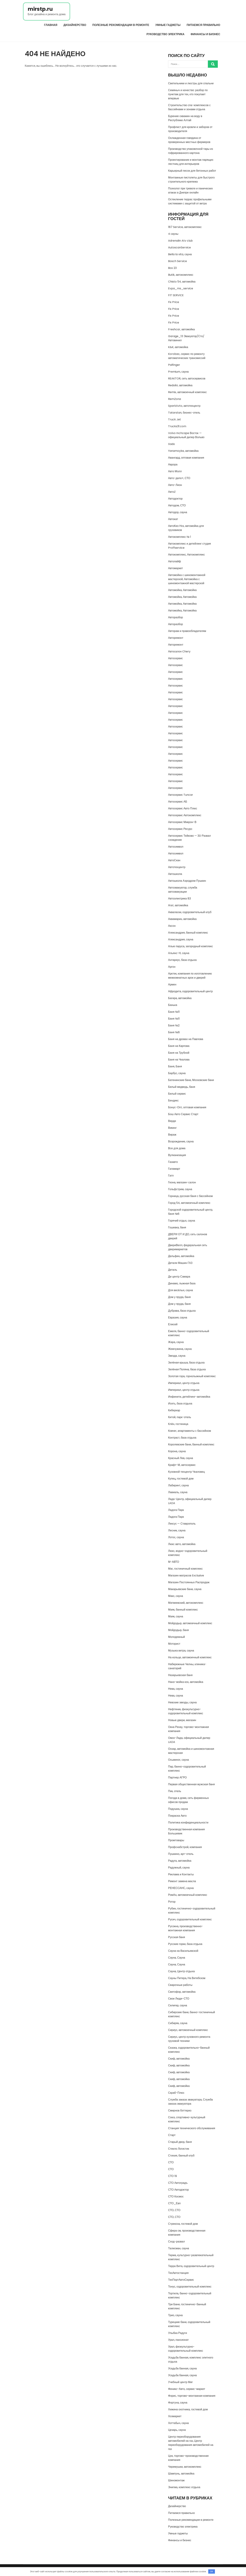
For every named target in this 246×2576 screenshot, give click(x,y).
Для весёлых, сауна (180, 1290)
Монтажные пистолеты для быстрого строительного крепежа (191, 180)
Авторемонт (175, 638)
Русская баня (176, 1937)
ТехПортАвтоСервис (181, 2280)
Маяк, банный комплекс (183, 1610)
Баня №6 (174, 1032)
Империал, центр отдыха (183, 1383)
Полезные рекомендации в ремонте (120, 25)
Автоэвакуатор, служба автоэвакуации (182, 890)
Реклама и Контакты (181, 1874)
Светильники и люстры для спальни (191, 83)
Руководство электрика (165, 34)
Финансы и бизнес (205, 34)
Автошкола (175, 874)
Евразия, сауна (177, 1317)
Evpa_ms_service (180, 288)
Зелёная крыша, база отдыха (186, 1363)
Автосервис (175, 658)
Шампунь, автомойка (181, 2474)
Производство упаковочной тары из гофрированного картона (190, 151)
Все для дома (176, 1148)
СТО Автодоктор (178, 2190)
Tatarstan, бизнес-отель (184, 413)
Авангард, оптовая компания (186, 458)
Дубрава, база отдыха (182, 1311)
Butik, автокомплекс (180, 275)
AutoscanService (179, 247)
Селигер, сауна (177, 2005)
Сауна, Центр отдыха (181, 1971)
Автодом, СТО (177, 505)
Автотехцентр (176, 867)
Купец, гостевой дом (181, 1479)
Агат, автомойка (178, 905)
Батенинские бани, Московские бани (191, 1080)
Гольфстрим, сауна (180, 1189)
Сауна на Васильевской (183, 1951)
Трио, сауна (175, 2315)
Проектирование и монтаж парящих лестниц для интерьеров (190, 162)
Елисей (172, 1324)
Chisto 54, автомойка (181, 282)
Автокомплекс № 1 (179, 537)
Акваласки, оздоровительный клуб (189, 912)
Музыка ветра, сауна (181, 1651)
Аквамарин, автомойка (182, 919)
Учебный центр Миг (180, 2382)
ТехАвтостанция (178, 2273)
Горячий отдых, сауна (181, 1221)
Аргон (171, 967)
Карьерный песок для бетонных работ (192, 171)
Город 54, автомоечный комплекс (189, 1203)
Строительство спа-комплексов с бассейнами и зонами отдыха (189, 107)
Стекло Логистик (178, 2149)
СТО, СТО (174, 2210)
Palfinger (174, 365)
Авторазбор (175, 617)
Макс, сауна (175, 1596)
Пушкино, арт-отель (181, 1854)
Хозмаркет (174, 2416)
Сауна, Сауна (176, 1958)
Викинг (172, 1128)
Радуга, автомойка (179, 1861)
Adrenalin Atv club (180, 241)
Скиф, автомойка (179, 2059)
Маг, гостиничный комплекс (185, 1569)
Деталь (172, 1270)
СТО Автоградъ (178, 2183)
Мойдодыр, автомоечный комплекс (190, 1623)
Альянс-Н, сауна (178, 953)
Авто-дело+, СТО (179, 478)
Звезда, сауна (176, 1356)
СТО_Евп (174, 2203)
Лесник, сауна (177, 1530)
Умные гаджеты (167, 25)
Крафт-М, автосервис (182, 1465)
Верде (172, 1121)
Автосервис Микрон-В (182, 822)
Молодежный (176, 1637)
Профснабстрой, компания (185, 1847)
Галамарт (174, 1169)
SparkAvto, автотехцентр (184, 406)
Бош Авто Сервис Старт (183, 1114)
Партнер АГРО (177, 1777)
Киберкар (174, 1410)
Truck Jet (174, 419)
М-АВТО (173, 1562)
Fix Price (173, 302)
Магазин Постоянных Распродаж (188, 1582)
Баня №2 (174, 1025)
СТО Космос (176, 2196)
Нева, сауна (175, 1689)
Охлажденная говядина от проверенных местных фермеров (189, 140)
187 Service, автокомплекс (185, 227)
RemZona (174, 399)
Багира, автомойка (180, 998)
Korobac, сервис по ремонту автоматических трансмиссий (186, 356)
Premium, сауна (178, 372)
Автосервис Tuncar (180, 795)
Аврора (172, 464)
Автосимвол (175, 847)
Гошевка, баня (177, 1227)
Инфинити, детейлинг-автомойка (189, 1397)
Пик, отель (174, 1791)
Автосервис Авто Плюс (182, 808)
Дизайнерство (74, 25)
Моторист (174, 1644)
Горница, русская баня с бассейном (190, 1196)
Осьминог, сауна (178, 1760)
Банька (172, 1005)
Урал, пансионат (178, 2340)
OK (211, 2571)
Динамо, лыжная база (181, 1283)
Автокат (173, 519)
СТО (171, 2162)
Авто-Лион (175, 485)
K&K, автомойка (178, 347)
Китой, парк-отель (179, 1417)
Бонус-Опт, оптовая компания (187, 1107)
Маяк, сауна (175, 1616)
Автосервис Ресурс (180, 829)
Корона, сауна (177, 1451)
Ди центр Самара (179, 1277)
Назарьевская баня (180, 1675)
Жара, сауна (176, 1342)
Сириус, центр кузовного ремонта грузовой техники (189, 2039)
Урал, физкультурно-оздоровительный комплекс (185, 2349)
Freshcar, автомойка (181, 329)
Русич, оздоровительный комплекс (190, 1919)
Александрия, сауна (180, 939)
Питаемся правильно (203, 25)
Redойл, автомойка (180, 385)
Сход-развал (176, 2241)
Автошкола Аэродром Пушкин (187, 881)
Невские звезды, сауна (182, 1702)
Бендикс (173, 1100)
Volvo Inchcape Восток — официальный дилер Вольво (186, 435)
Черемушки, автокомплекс (184, 2467)
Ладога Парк (176, 1510)
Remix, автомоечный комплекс (187, 392)
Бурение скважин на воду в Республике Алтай (185, 118)
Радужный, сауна (179, 1868)
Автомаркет (175, 568)
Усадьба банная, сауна (182, 2368)
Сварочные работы (180, 1985)
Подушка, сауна (178, 1809)
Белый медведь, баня (181, 1087)
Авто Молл (175, 471)
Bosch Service (177, 261)
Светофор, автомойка (181, 1992)
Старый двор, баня (180, 2142)
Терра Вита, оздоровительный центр (191, 2266)
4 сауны (173, 234)
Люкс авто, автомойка (181, 1544)
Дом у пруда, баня (179, 1297)
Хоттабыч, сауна (178, 2423)
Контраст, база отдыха (182, 1438)
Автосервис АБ (177, 802)
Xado (171, 444)
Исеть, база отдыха (180, 1403)
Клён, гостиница (178, 1424)
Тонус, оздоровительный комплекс (189, 2287)
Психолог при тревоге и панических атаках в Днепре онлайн (190, 190)
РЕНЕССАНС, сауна (181, 1888)
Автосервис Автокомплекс (184, 815)
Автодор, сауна (177, 512)
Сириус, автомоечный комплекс (188, 2030)
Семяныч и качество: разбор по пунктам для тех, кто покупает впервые (188, 94)
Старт (171, 2135)
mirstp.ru (40, 9)
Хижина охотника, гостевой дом (188, 2409)
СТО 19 (172, 2176)
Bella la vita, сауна (180, 254)
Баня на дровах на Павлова (185, 1039)
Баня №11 (174, 1012)
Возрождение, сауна (181, 1141)
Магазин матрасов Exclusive (186, 1575)
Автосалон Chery (179, 651)
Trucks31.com (177, 426)
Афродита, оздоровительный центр (190, 991)
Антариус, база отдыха (182, 960)
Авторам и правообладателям (187, 631)
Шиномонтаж (176, 2480)
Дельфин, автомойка (181, 1256)
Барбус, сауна (177, 1073)
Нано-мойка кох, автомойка (185, 1682)
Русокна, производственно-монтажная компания (185, 1928)
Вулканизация (177, 1155)
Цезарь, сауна (177, 2430)
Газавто (173, 1162)
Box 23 (172, 268)
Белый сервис (177, 1094)
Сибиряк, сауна (177, 2023)
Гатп (171, 1176)
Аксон (172, 926)
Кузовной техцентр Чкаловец (186, 1472)
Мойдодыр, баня (178, 1630)
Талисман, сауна (178, 2248)
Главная (50, 25)
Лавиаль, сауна (177, 1492)
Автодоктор (175, 499)
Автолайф (174, 561)
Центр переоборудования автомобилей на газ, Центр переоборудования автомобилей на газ (190, 2443)
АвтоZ (172, 492)
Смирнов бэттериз (179, 2110)
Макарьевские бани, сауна (184, 1589)
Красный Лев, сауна (180, 1458)
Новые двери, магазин (182, 1720)
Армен (172, 984)
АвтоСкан (174, 860)
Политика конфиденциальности (188, 1822)
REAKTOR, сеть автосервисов (186, 378)
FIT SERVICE (176, 295)
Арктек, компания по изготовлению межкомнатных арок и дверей (190, 976)
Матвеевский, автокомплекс (185, 1603)
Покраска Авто (177, 1816)
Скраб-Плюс (176, 2093)
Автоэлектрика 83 (179, 898)
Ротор (171, 1902)
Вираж (172, 1135)
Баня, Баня (175, 1066)
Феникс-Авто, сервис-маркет (186, 2389)
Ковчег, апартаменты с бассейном (189, 1431)
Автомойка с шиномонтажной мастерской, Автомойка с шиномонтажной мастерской (186, 579)
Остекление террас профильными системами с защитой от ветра (189, 201)
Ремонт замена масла (182, 1881)
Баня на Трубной (178, 1053)
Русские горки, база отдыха (185, 1944)
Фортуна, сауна (177, 2403)
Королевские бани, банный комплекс (191, 1444)
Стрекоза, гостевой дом (183, 2224)
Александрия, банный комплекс (188, 933)
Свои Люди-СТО (178, 1999)
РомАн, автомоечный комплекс (187, 1895)
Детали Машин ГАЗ (180, 1263)
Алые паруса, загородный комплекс (190, 946)
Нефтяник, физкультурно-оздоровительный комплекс (185, 1711)
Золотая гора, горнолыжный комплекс (192, 1376)
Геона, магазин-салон (182, 1182)
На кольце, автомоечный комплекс (190, 1657)
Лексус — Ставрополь (182, 1524)
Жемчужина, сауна (180, 1349)
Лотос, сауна (176, 1537)
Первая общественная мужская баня (191, 1784)
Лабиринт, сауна (178, 1485)
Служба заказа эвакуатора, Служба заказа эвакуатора (190, 2102)
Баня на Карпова (178, 1046)
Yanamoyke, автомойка (183, 451)
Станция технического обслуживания (191, 2128)
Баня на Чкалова (178, 1060)
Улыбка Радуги (177, 2333)
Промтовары (176, 1840)
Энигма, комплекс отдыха (184, 2487)
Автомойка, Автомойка (182, 590)
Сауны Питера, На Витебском (186, 1978)
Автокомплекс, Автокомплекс (186, 555)
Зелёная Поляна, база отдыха (187, 1369)
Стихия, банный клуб (181, 2156)
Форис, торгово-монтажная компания (191, 2396)
